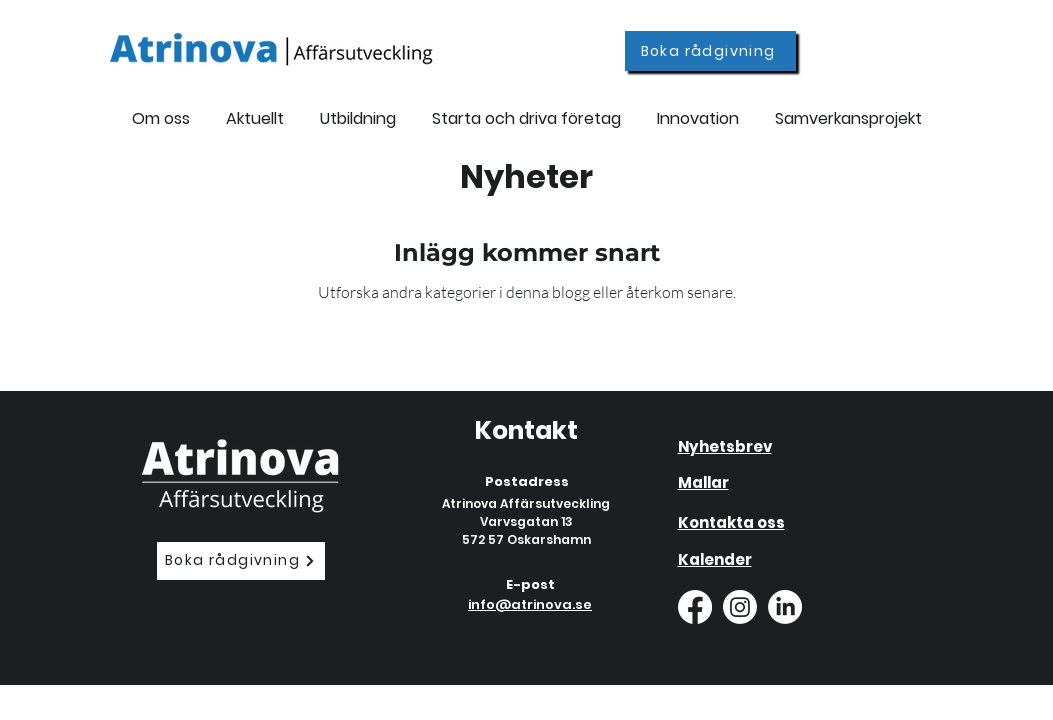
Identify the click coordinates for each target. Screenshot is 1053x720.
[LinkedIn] (785, 607)
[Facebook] (695, 607)
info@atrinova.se (530, 604)
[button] (358, 109)
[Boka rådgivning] (710, 51)
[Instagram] (740, 607)
